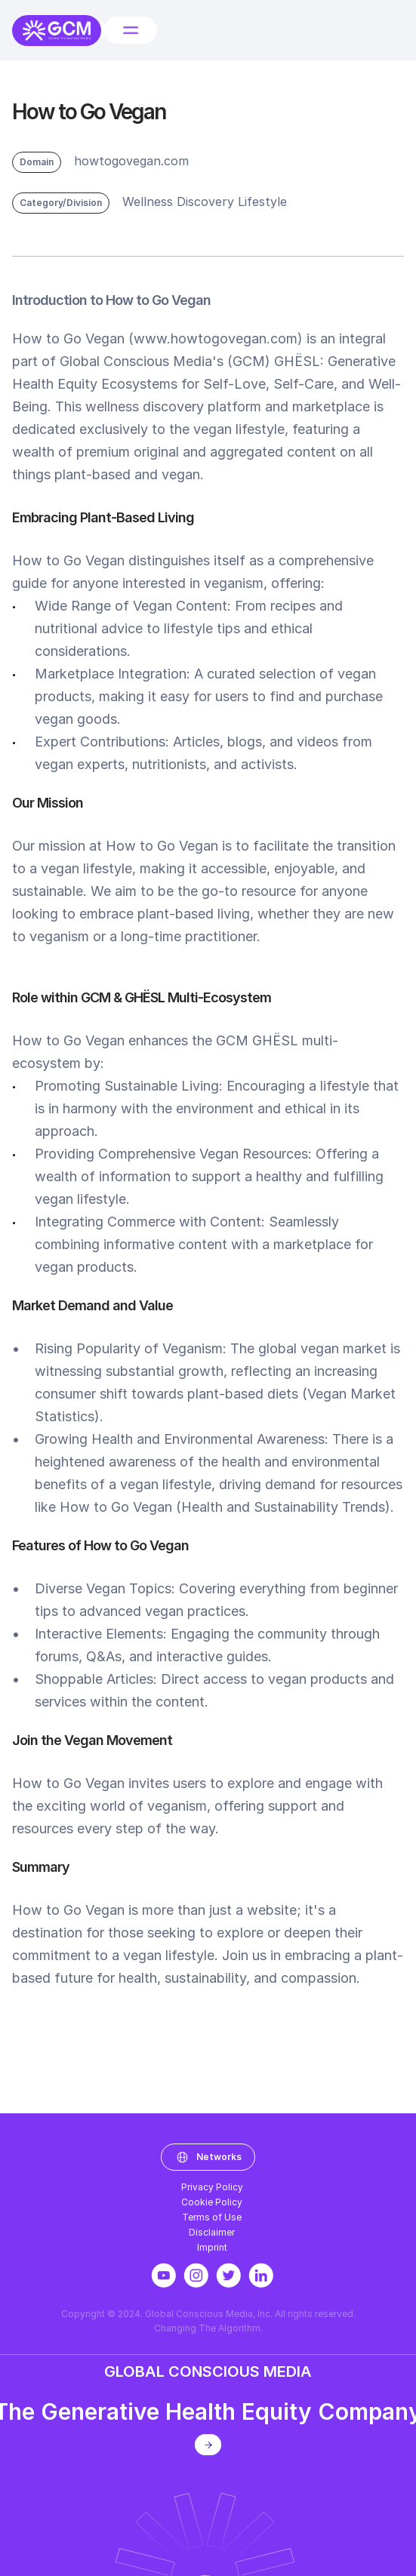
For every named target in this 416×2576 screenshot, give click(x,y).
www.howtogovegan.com (215, 341)
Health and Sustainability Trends (283, 1510)
